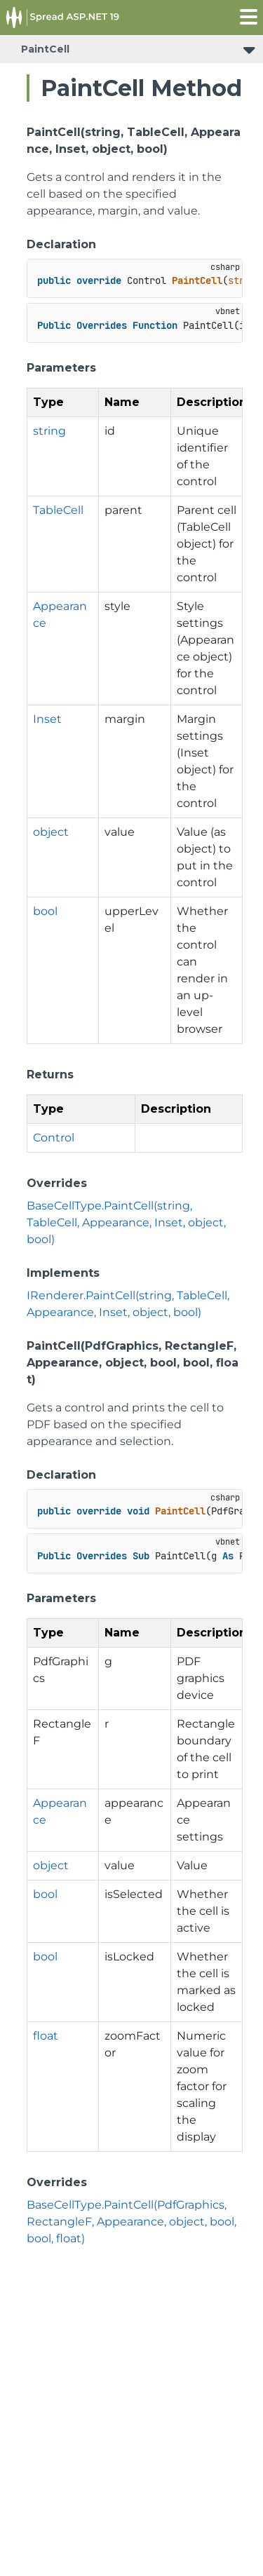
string (49, 431)
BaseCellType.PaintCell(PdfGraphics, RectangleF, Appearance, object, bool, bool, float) (131, 2221)
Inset (47, 719)
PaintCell (45, 49)
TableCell (58, 510)
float (45, 2035)
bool (45, 911)
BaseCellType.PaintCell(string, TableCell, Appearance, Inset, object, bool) (126, 1222)
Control (53, 1137)
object (51, 832)
